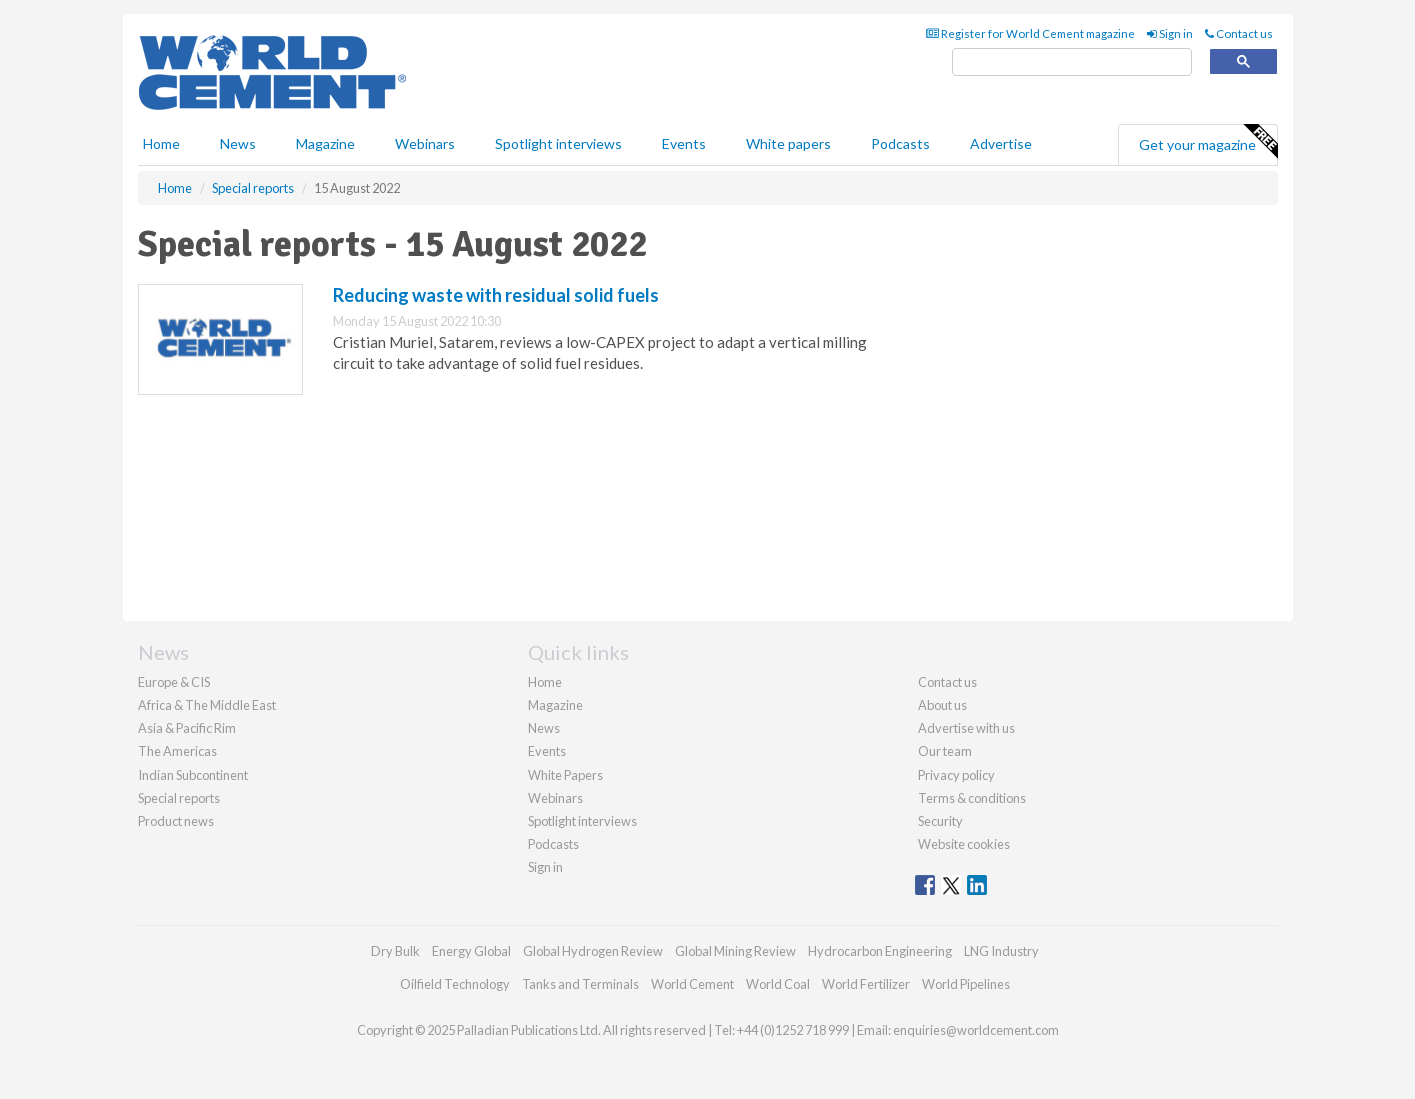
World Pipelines (966, 984)
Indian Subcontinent (193, 775)
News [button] (238, 143)
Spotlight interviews (558, 143)
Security (940, 821)
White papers (788, 143)
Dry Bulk (395, 951)
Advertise (1001, 143)
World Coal (778, 984)
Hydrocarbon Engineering (880, 951)
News (544, 728)
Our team (945, 751)
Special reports (179, 798)
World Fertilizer (866, 984)
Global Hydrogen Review (593, 951)
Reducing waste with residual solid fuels (496, 295)
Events (684, 143)
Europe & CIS (174, 682)
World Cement (692, 984)
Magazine (325, 143)
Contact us (1239, 33)
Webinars (425, 143)
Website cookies (964, 844)
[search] (1072, 62)
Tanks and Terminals (580, 984)
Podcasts (900, 143)
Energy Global (471, 951)
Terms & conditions (972, 798)
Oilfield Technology (455, 984)
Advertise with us (966, 728)
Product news (176, 821)
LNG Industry (1001, 951)
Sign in (1170, 33)
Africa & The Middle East (207, 705)
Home (161, 143)
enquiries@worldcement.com (976, 1030)
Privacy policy (956, 775)
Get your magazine (1208, 142)
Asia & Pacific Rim (187, 728)
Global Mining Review (735, 951)
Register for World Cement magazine (1030, 33)
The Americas (177, 751)
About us (942, 705)
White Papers (565, 775)
